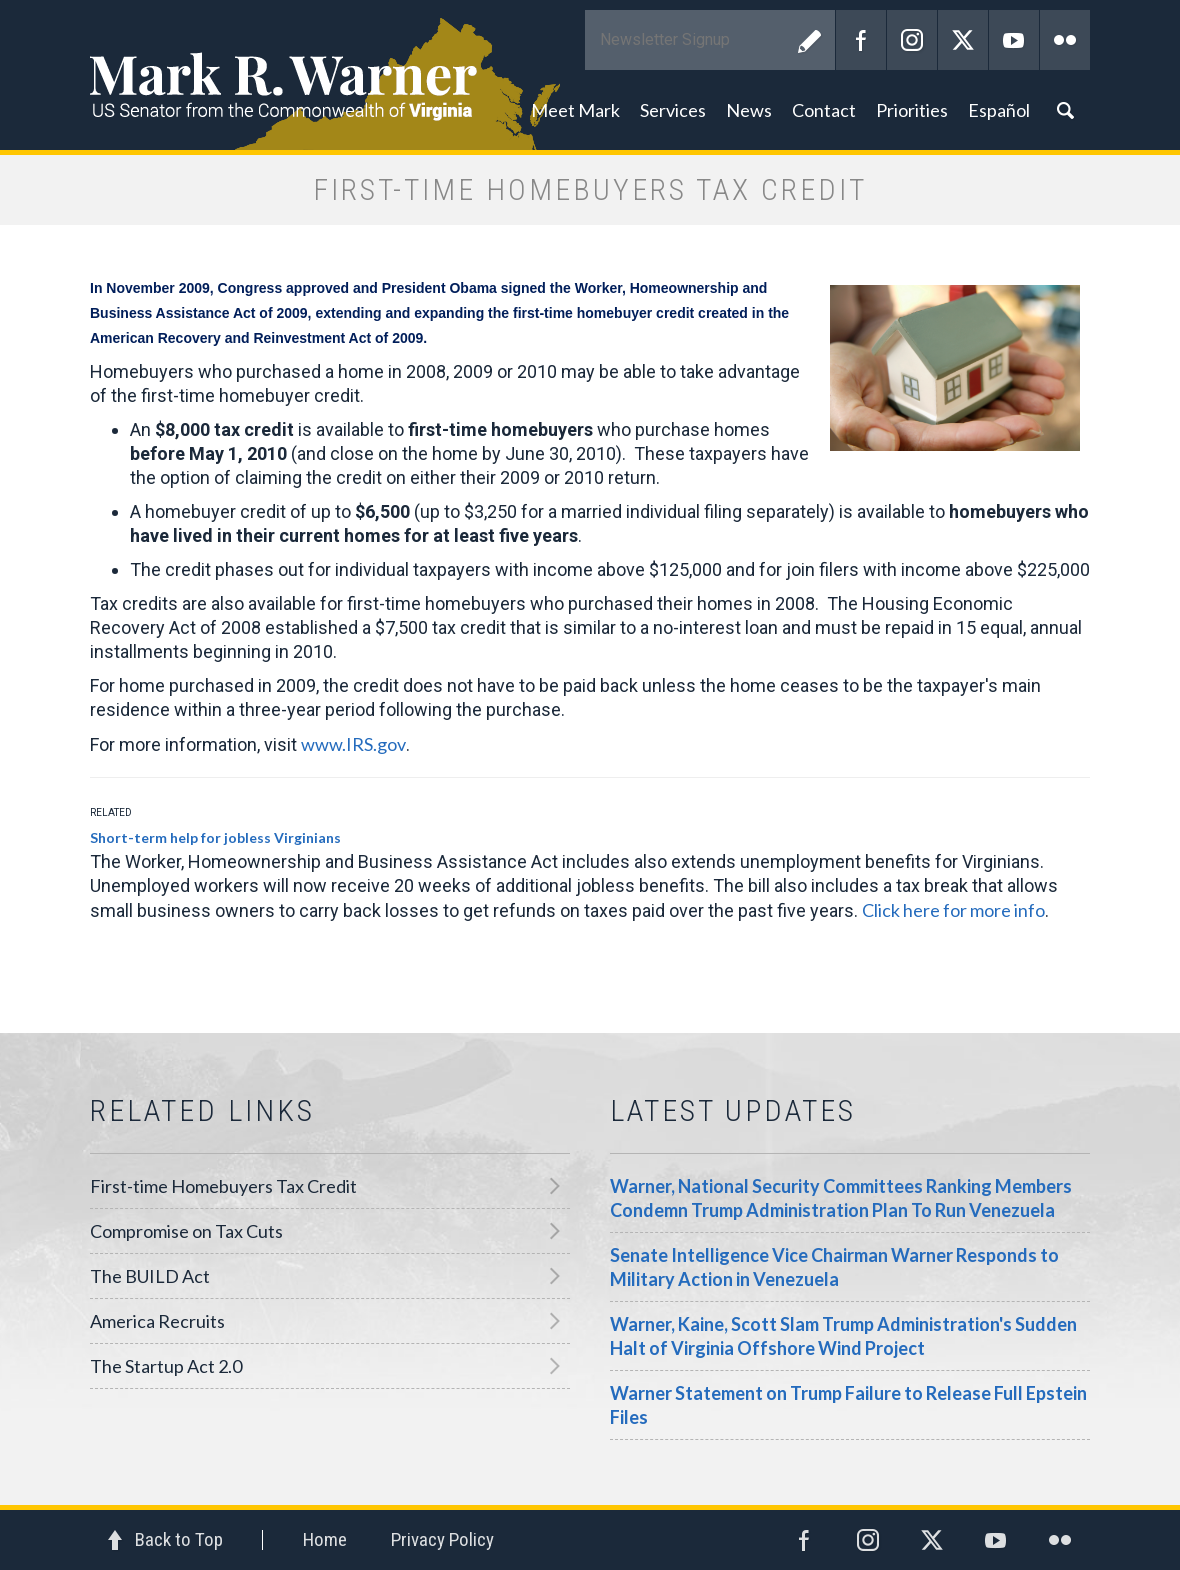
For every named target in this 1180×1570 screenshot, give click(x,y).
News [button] (749, 110)
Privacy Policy (442, 1539)
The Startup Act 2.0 (166, 1366)
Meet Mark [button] (575, 110)
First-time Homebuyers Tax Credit (223, 1186)
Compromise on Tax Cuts (186, 1231)
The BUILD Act (150, 1276)
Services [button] (673, 110)
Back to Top (179, 1539)
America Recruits (157, 1321)
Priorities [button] (912, 110)
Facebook (861, 40)
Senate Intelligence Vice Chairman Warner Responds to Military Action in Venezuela (834, 1267)
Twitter (963, 40)
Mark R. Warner (590, 75)
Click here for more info (953, 910)
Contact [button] (824, 110)
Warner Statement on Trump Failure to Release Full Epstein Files (848, 1405)
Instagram (912, 40)
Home (325, 1539)
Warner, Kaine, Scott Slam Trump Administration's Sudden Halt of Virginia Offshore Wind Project (843, 1336)
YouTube (1014, 40)
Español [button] (999, 110)
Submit (810, 40)
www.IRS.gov (353, 744)
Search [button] (1065, 110)
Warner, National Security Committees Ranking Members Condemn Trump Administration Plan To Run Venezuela (841, 1198)
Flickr (1065, 40)
